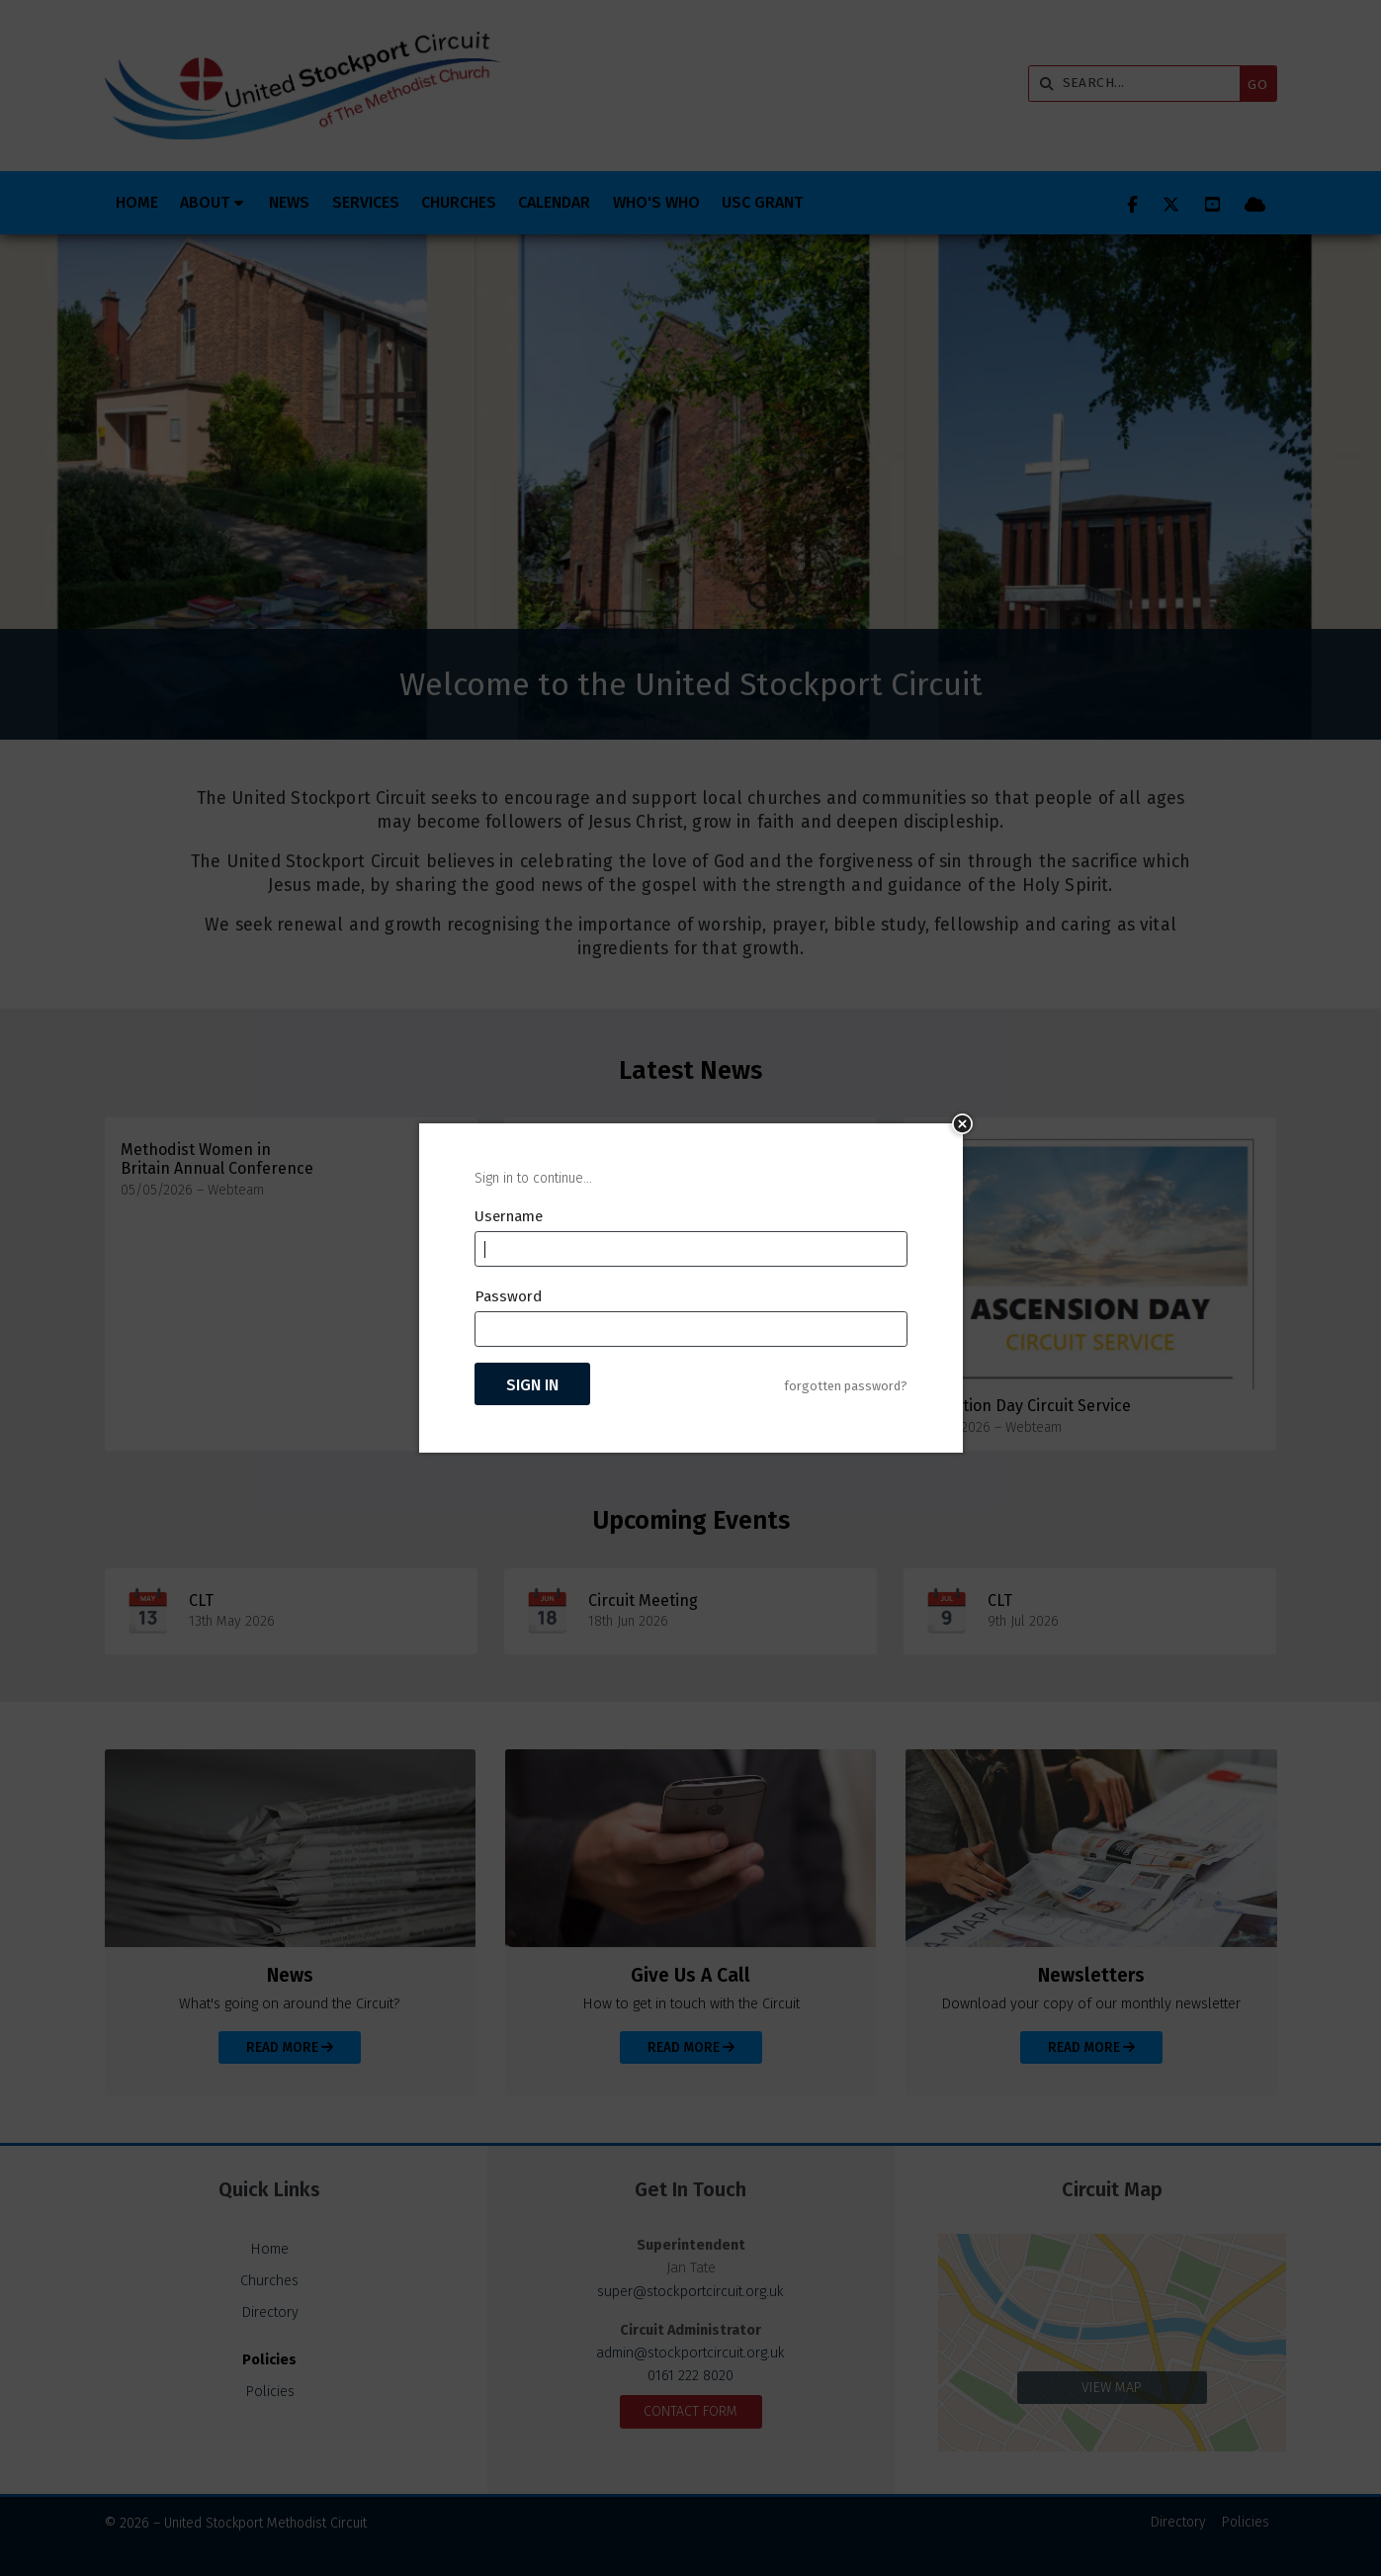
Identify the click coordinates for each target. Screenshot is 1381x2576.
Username (509, 1216)
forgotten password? (845, 1385)
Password (508, 1296)
